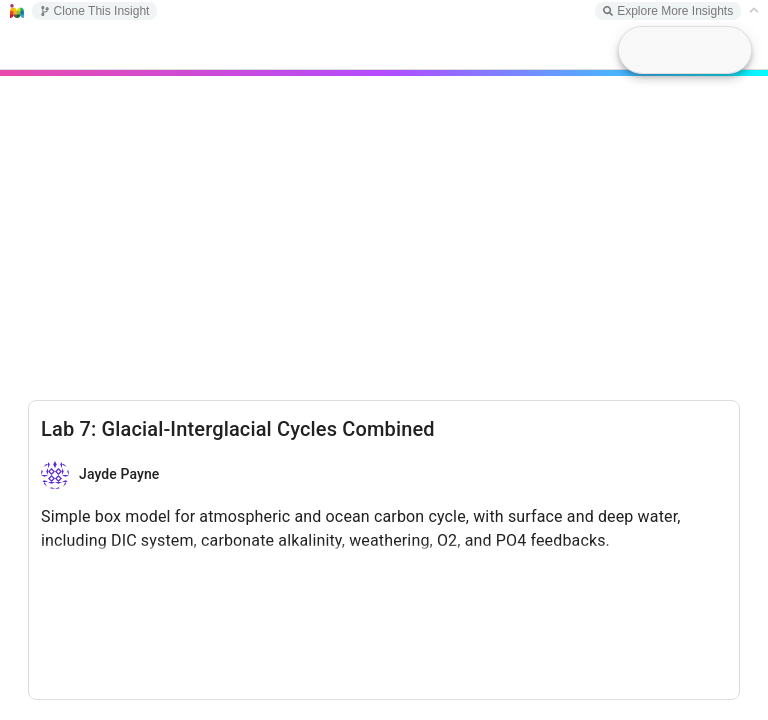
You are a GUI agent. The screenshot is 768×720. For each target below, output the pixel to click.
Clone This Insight (95, 11)
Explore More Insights (668, 11)
